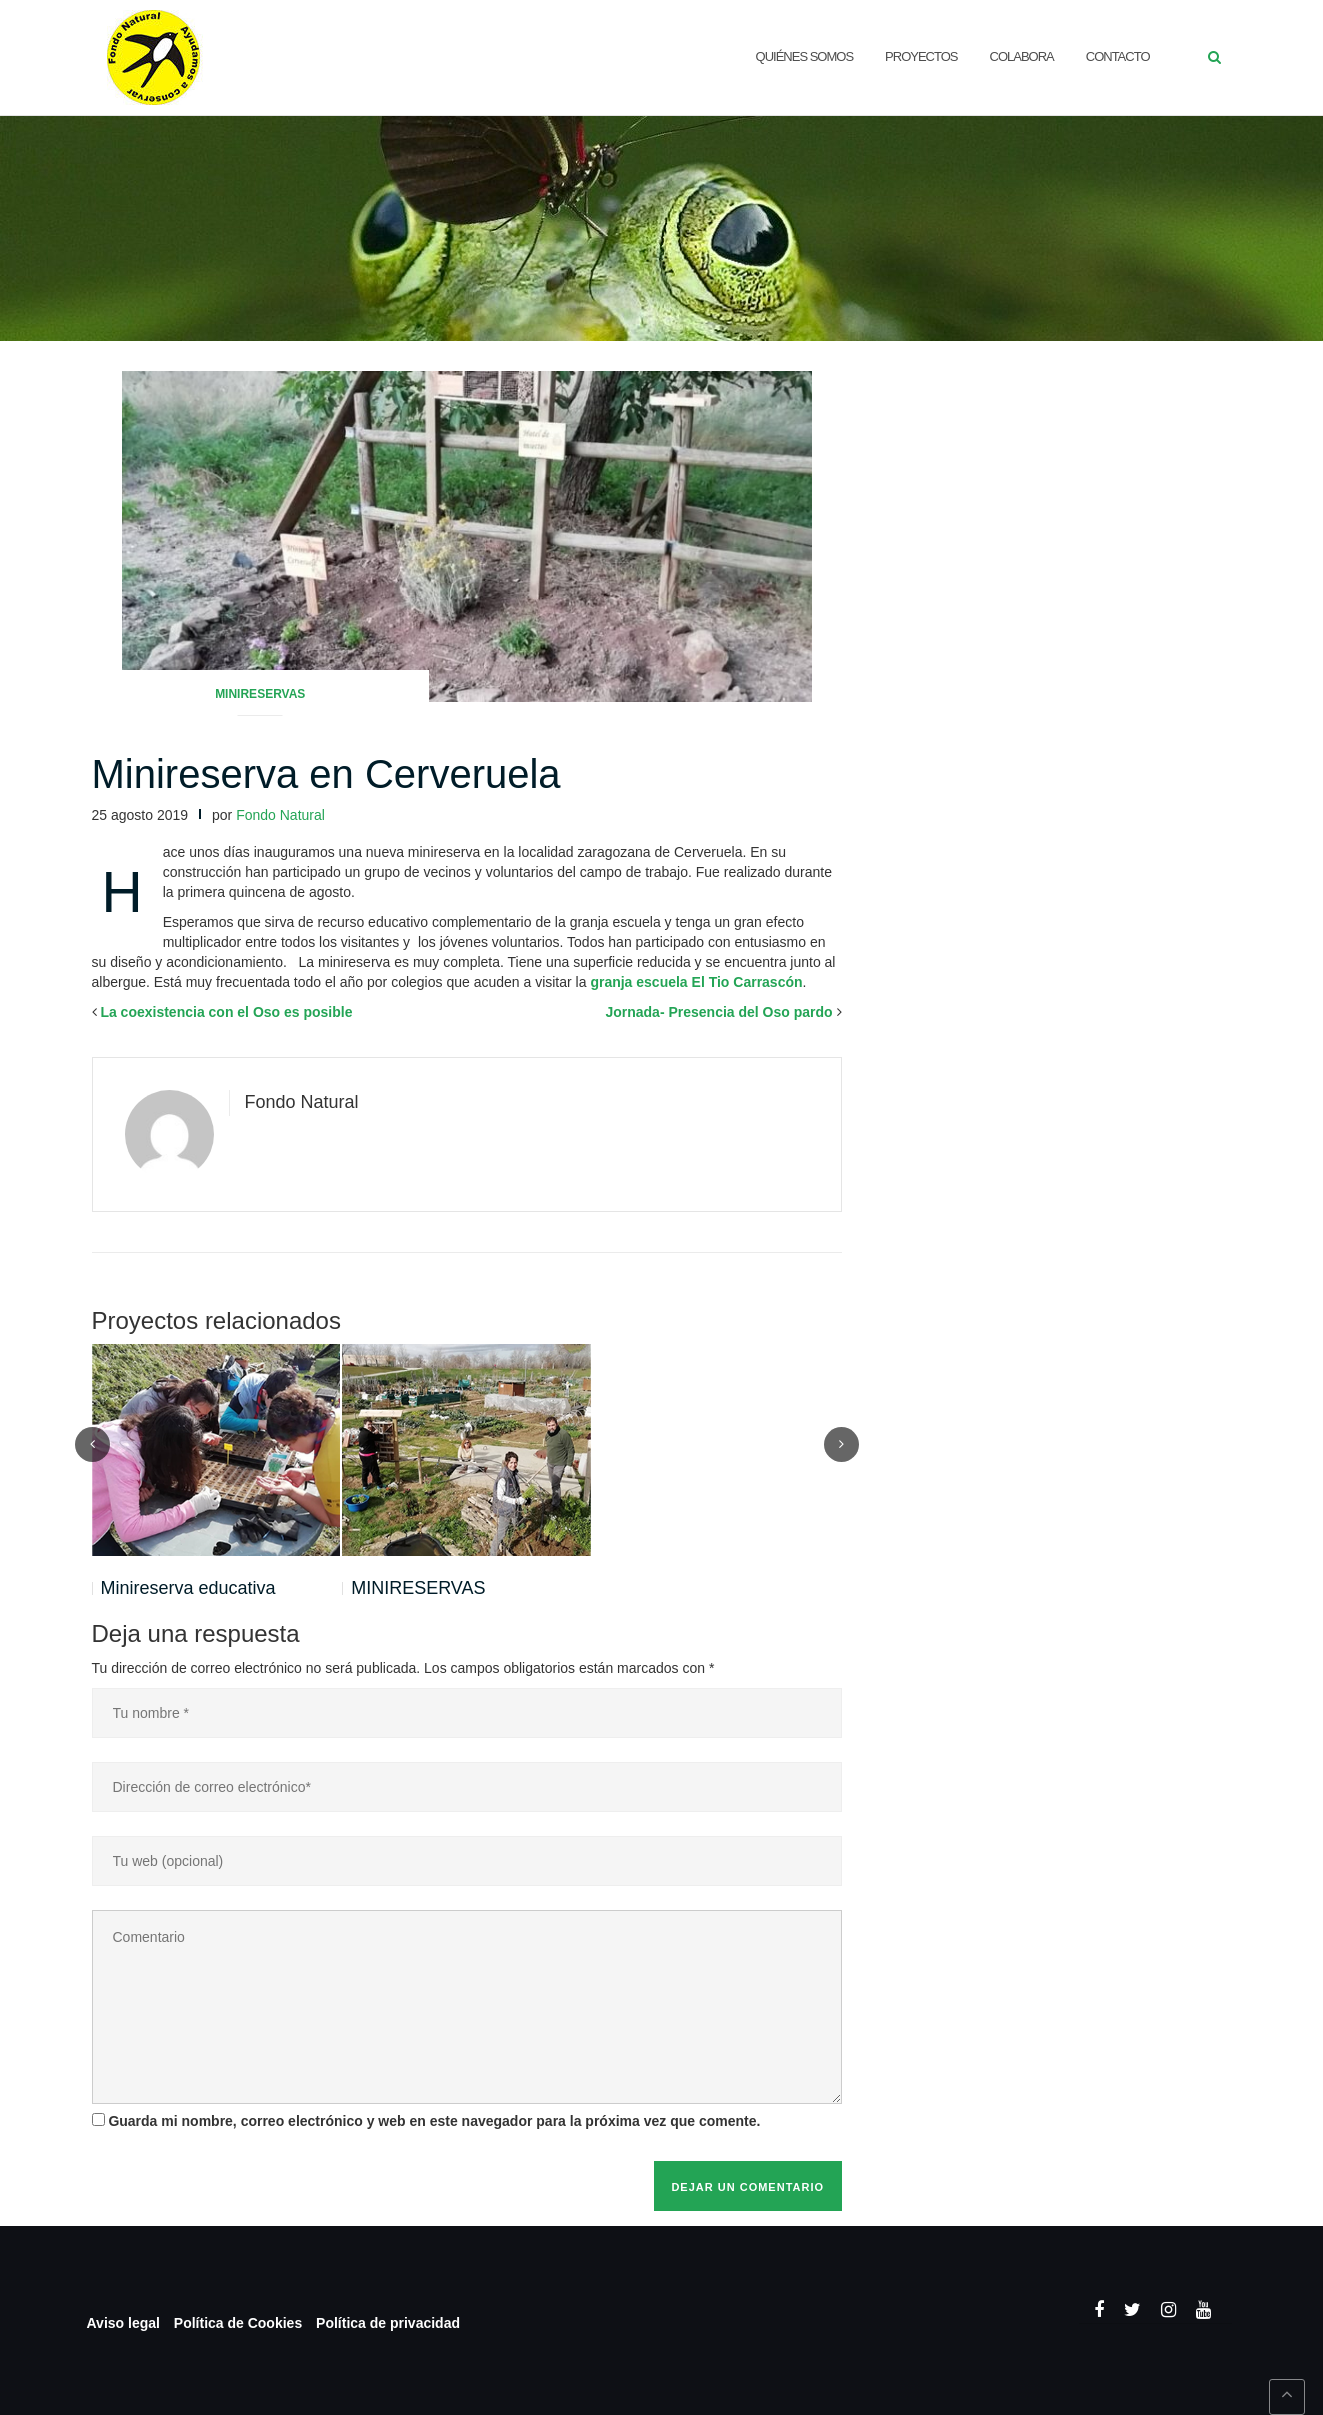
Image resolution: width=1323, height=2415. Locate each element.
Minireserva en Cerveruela (326, 774)
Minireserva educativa (188, 1588)
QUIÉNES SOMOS (805, 56)
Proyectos (921, 56)
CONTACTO (1118, 56)
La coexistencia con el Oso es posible (226, 1012)
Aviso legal (123, 2323)
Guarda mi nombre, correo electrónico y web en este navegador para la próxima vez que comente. (434, 2121)
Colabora (1022, 56)
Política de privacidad (388, 2323)
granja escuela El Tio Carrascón (696, 982)
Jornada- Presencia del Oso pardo (718, 1012)
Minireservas (260, 694)
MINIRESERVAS (418, 1588)
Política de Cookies (238, 2323)
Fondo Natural (280, 815)
